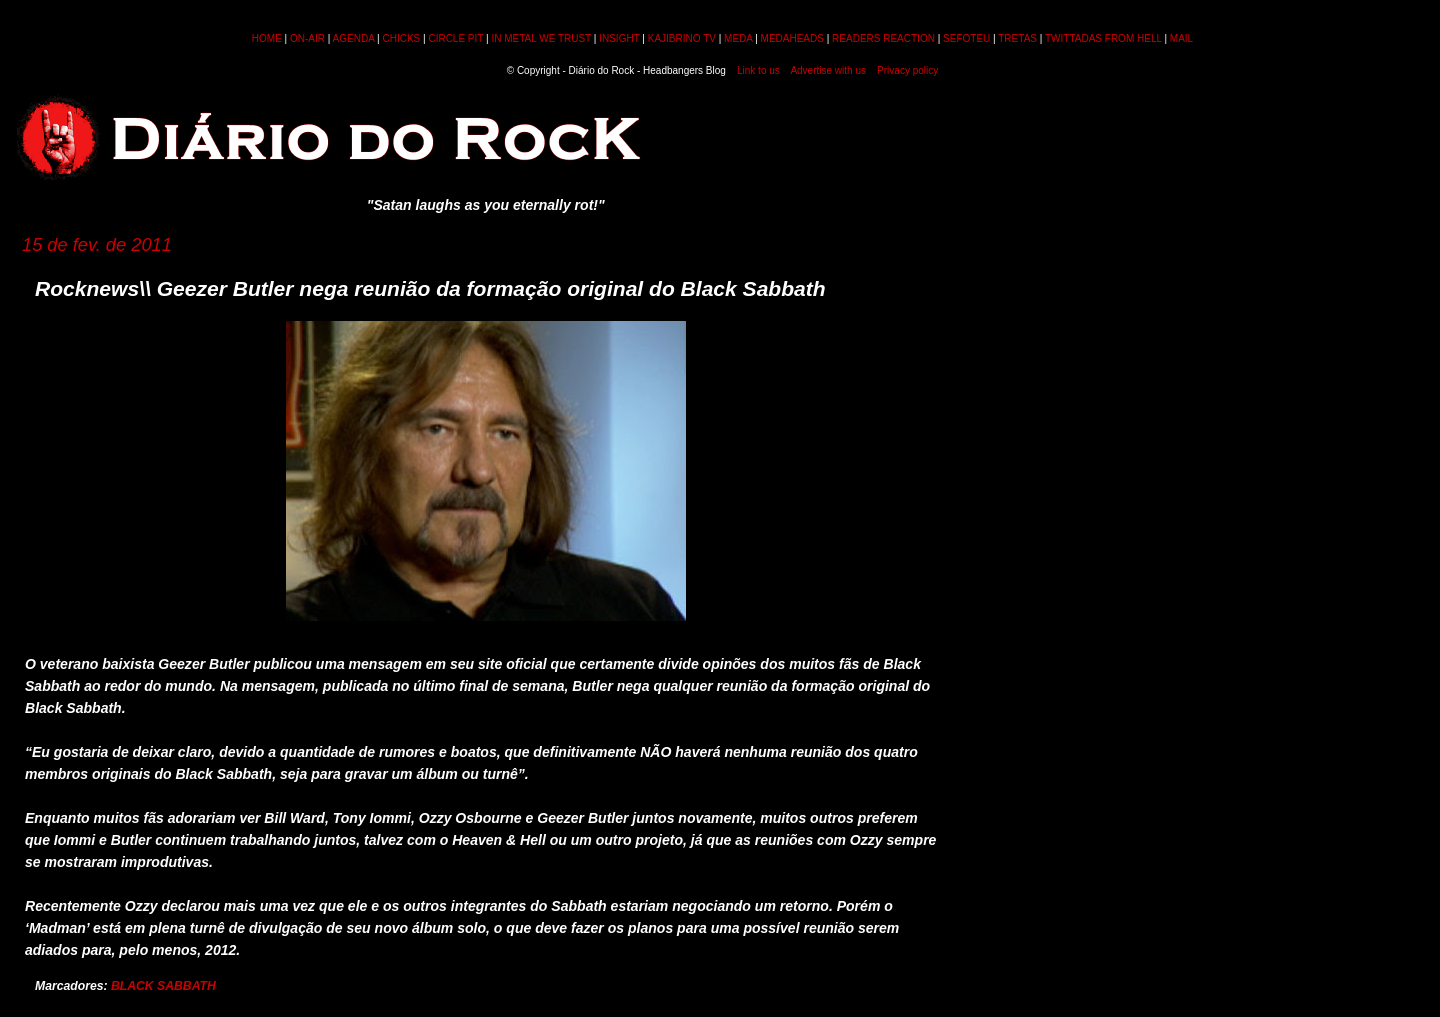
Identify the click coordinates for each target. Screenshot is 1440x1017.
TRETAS (1017, 38)
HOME (267, 38)
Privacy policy (907, 70)
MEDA (738, 38)
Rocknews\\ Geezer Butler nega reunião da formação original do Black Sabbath (430, 288)
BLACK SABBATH (163, 986)
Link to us (758, 70)
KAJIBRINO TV (682, 38)
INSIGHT (619, 38)
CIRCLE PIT (455, 38)
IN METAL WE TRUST (541, 38)
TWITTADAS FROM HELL (1103, 38)
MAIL (1181, 38)
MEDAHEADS (792, 38)
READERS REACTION (883, 38)
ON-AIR (307, 38)
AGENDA (354, 38)
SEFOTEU (966, 38)
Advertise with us (828, 70)
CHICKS (401, 38)
